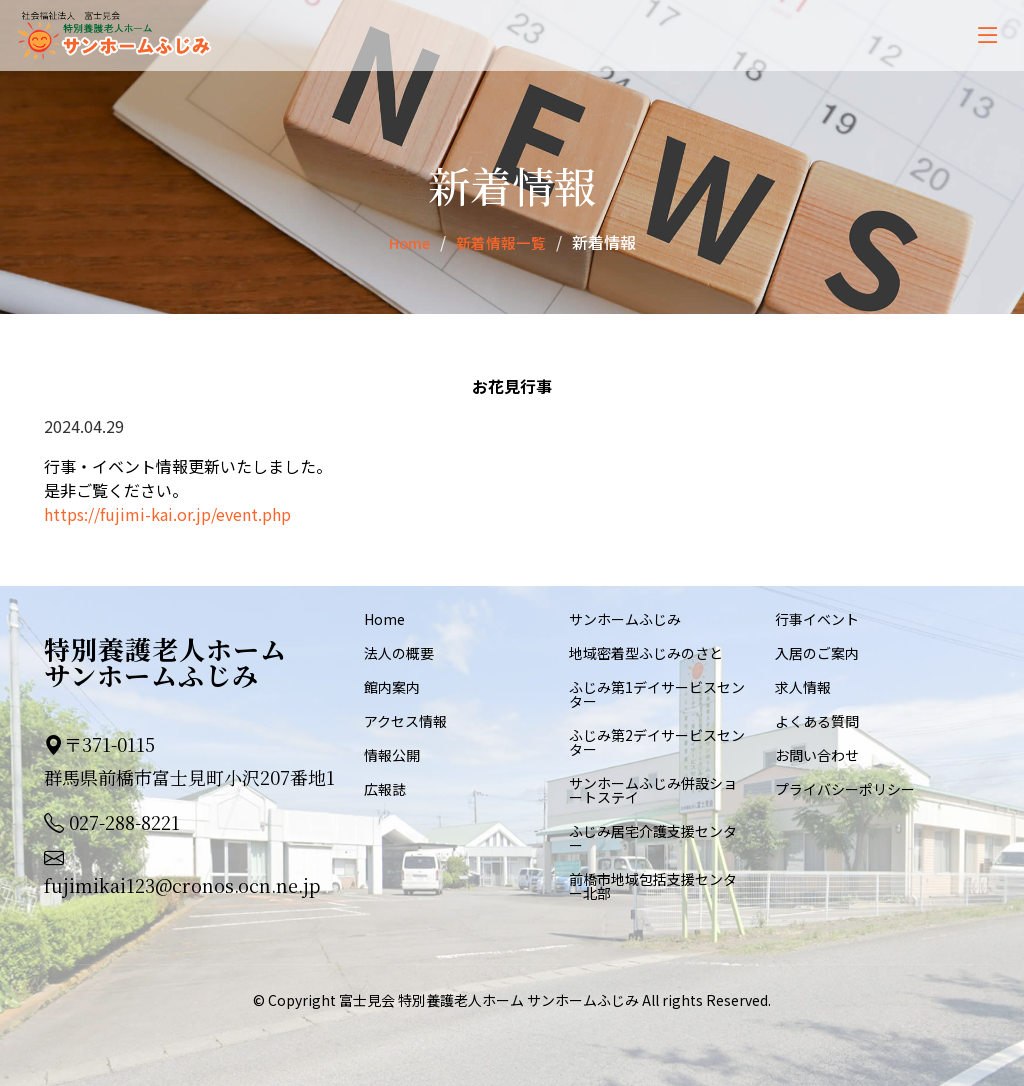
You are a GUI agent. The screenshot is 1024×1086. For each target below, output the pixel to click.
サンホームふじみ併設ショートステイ (653, 790)
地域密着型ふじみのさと (646, 653)
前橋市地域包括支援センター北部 (653, 886)
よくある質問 (817, 721)
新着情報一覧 (503, 242)
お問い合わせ (817, 755)
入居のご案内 (817, 653)
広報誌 (385, 789)
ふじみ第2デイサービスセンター (657, 742)
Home (406, 242)
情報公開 (392, 755)
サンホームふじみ (625, 619)
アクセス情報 (405, 721)
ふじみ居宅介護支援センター (653, 838)
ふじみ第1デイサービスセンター (657, 694)
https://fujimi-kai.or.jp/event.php (167, 514)
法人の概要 (399, 653)
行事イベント (817, 619)
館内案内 (392, 687)
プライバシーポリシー (845, 789)
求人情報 (803, 687)
